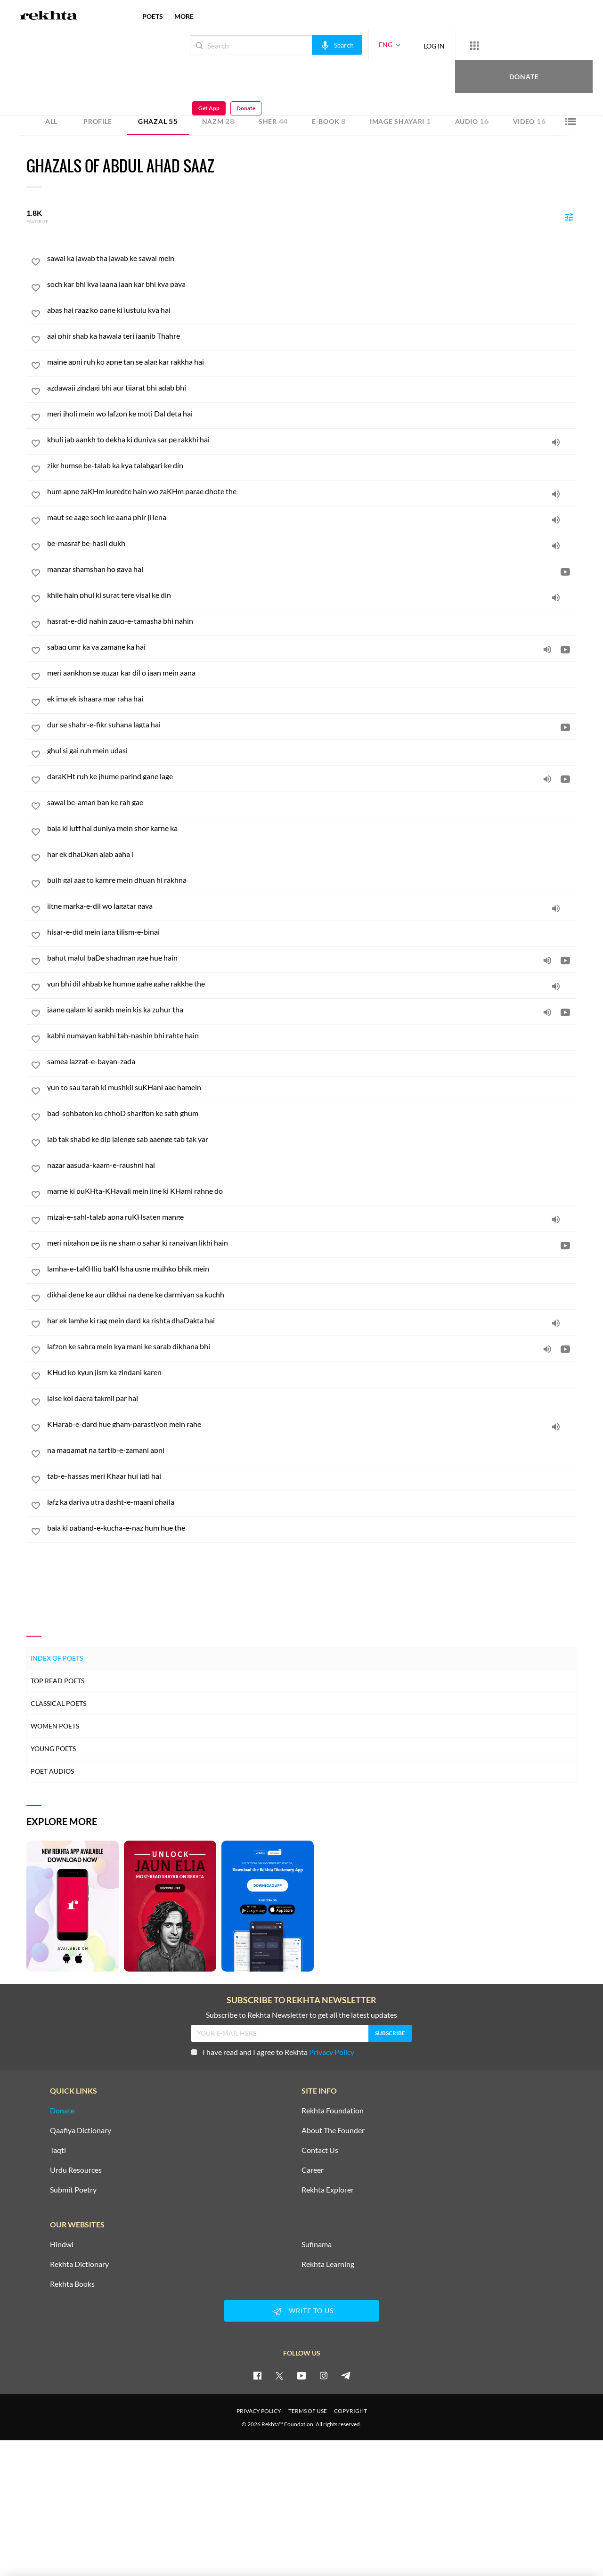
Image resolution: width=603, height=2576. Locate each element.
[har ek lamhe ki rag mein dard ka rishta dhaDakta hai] (312, 1320)
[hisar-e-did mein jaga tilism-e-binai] (312, 932)
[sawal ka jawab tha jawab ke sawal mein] (312, 258)
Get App (542, 45)
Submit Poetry (73, 2189)
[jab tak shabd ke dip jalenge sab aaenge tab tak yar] (312, 1139)
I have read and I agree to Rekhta (272, 2051)
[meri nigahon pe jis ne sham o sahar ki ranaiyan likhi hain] (312, 1242)
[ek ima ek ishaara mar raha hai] (312, 698)
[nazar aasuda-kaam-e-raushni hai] (312, 1165)
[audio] (555, 441)
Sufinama (317, 2244)
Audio (472, 120)
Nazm (218, 120)
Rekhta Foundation (333, 2110)
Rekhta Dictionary (79, 2264)
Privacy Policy (331, 2051)
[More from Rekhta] (442, 45)
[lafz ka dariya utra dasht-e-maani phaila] (312, 1502)
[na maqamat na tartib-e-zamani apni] (312, 1450)
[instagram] (323, 2375)
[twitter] (279, 2375)
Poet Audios (52, 1771)
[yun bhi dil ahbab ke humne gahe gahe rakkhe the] (312, 983)
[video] (565, 571)
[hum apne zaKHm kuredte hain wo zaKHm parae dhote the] (312, 491)
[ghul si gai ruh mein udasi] (312, 750)
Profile (97, 121)
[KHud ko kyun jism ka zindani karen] (312, 1372)
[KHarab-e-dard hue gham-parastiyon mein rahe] (312, 1424)
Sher (273, 120)
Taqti (58, 2150)
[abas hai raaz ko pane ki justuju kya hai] (312, 310)
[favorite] (35, 263)
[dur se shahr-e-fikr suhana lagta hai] (312, 724)
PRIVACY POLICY (258, 2410)
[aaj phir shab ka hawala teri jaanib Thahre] (312, 336)
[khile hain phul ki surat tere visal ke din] (312, 595)
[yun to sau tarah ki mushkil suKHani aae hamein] (312, 1087)
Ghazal (158, 120)
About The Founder (333, 2130)
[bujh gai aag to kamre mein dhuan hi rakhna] (312, 880)
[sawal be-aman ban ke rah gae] (312, 802)
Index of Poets (57, 1658)
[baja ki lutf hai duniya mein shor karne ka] (312, 828)
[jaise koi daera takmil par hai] (312, 1398)
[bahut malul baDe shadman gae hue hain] (312, 957)
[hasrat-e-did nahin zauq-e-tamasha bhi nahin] (312, 621)
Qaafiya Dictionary (80, 2130)
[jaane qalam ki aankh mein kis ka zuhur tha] (312, 1009)
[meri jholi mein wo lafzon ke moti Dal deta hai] (312, 413)
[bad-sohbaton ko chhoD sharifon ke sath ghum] (312, 1113)
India (148, 79)
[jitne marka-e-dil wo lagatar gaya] (312, 906)
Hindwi (61, 2244)
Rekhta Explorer (328, 2189)
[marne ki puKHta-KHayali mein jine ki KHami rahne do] (312, 1191)
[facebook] (257, 2375)
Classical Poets (58, 1703)
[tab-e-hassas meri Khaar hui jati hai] (312, 1476)
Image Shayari (400, 120)
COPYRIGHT (350, 2410)
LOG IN (402, 45)
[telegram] (345, 2375)
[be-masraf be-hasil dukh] (312, 543)
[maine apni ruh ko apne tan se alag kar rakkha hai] (312, 362)
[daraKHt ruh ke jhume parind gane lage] (312, 776)
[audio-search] (305, 45)
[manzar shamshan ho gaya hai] (312, 569)
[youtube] (301, 2375)
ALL (51, 121)
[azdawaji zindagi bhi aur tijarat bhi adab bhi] (312, 387)
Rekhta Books (72, 2284)
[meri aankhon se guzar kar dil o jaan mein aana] (312, 672)
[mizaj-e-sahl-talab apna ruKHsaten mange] (312, 1217)
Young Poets (53, 1749)
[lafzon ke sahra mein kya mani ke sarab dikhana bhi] (312, 1346)
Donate (492, 45)
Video (529, 120)
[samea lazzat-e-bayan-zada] (312, 1061)
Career (313, 2170)
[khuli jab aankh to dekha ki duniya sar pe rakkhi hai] (312, 439)
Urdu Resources (76, 2170)
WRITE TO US (301, 2311)
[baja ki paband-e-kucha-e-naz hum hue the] (312, 1527)
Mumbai (129, 79)
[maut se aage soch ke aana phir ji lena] (312, 517)
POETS (152, 16)
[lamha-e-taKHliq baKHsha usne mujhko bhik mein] (312, 1268)
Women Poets (55, 1726)
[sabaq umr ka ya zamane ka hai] (312, 647)
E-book (329, 120)
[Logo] (48, 16)
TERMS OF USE (307, 2410)
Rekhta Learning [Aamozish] (328, 2264)
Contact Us (320, 2150)
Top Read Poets (57, 1681)
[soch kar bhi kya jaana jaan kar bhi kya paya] (312, 284)
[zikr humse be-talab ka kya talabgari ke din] (312, 465)
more (184, 16)
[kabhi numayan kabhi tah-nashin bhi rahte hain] (312, 1035)
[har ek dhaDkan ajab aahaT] (312, 854)
